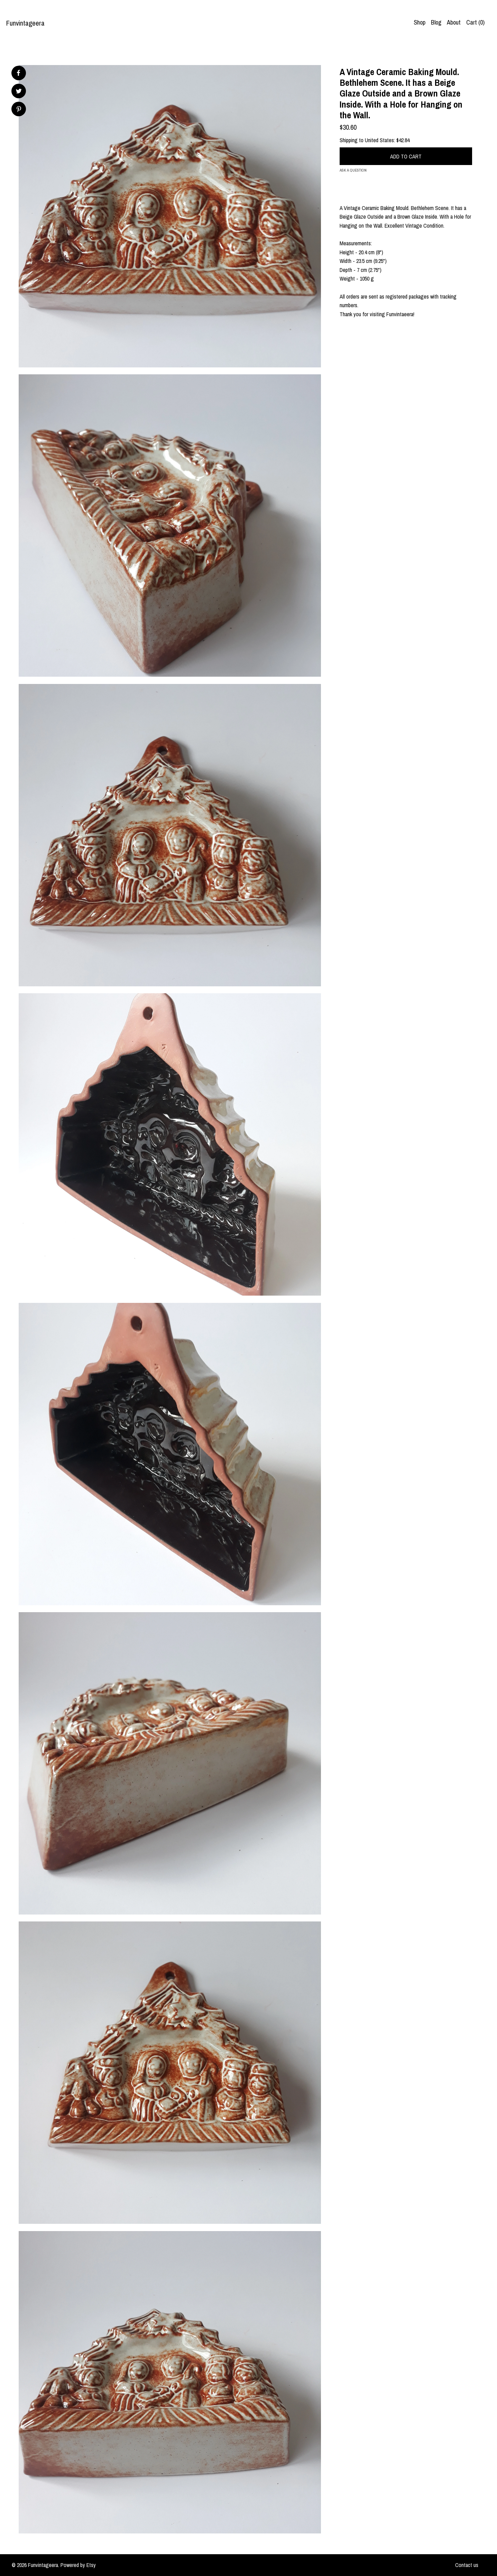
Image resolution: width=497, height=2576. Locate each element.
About (454, 22)
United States (379, 140)
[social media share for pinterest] (19, 110)
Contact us (466, 2565)
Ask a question (353, 170)
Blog (436, 22)
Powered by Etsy (78, 2565)
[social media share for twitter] (19, 92)
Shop (419, 22)
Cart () (475, 22)
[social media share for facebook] (18, 73)
